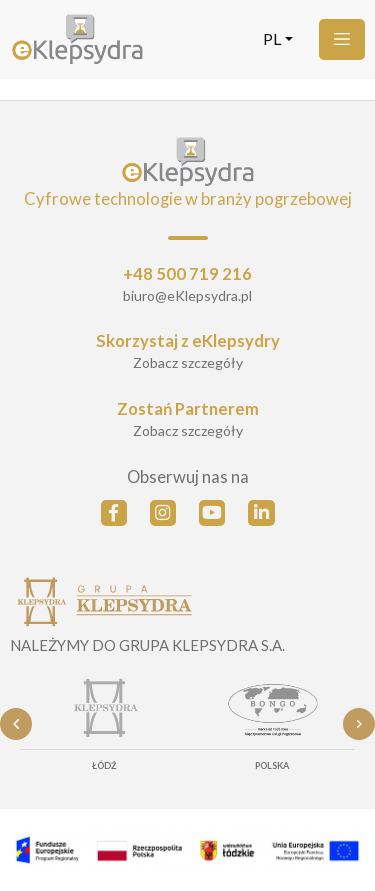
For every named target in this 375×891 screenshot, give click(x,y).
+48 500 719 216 (187, 274)
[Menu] (342, 39)
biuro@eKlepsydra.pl (187, 295)
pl (272, 39)
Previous (16, 724)
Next (359, 724)
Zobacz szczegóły (188, 362)
